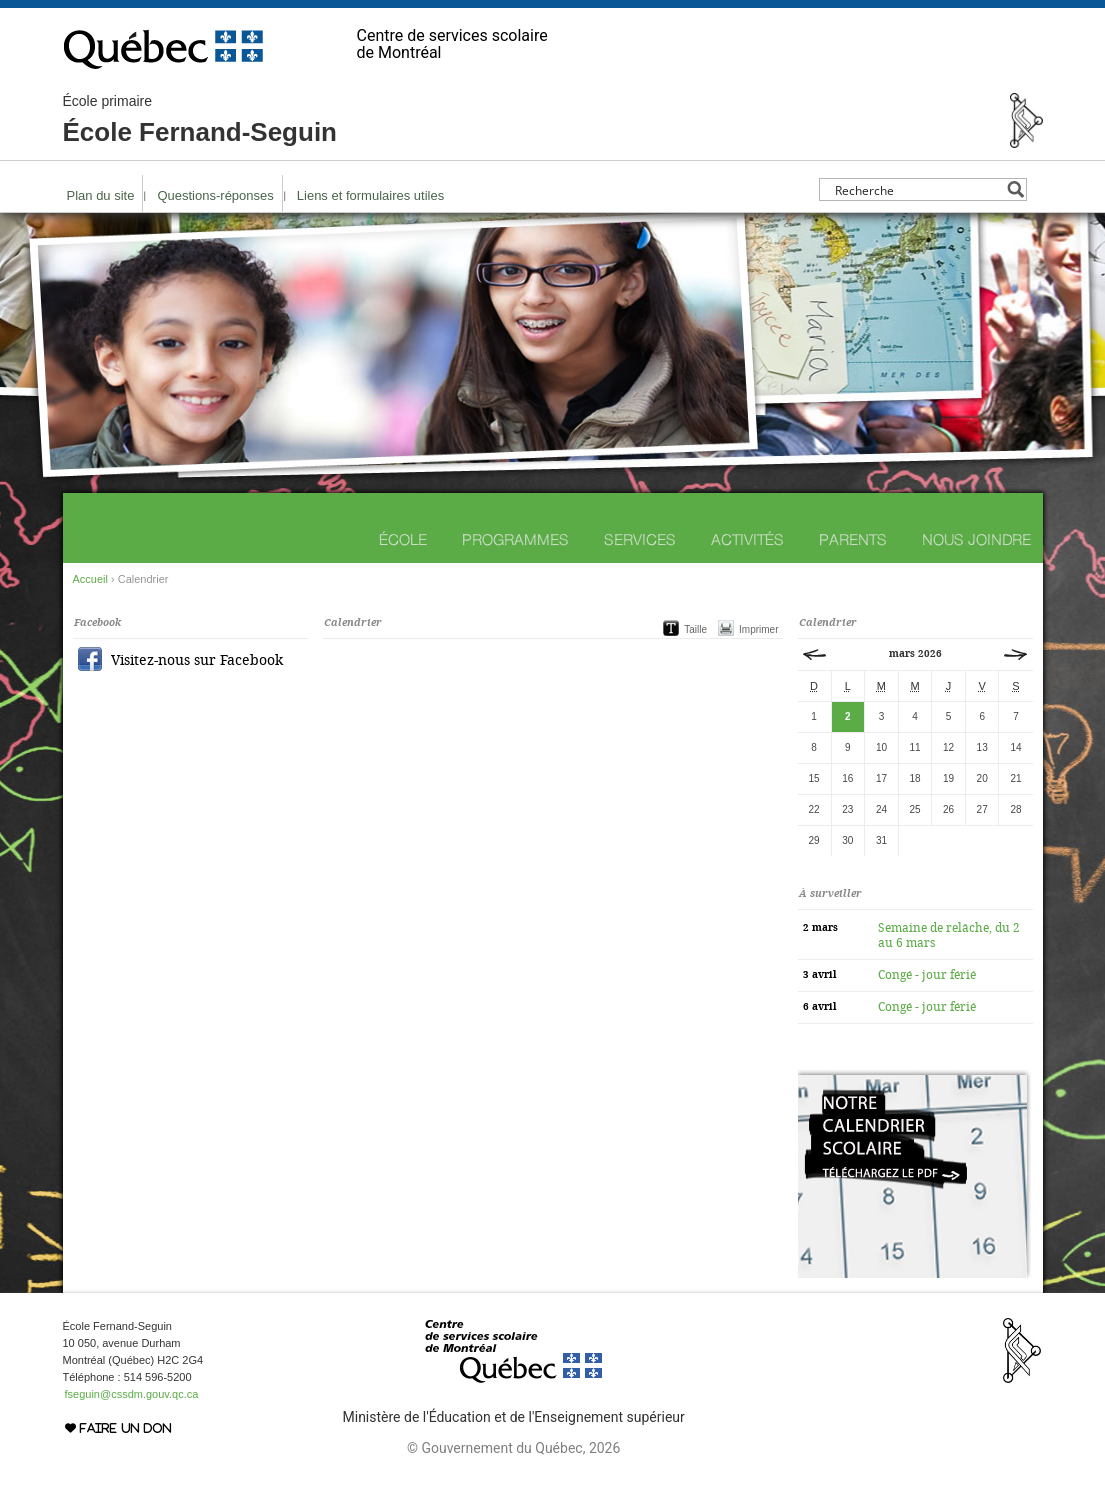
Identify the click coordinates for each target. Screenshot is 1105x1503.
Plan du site (101, 195)
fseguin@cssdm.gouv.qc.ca (132, 1394)
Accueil (90, 579)
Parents (853, 539)
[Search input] (917, 189)
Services (640, 539)
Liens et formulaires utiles (370, 195)
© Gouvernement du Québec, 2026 (513, 1448)
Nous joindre (976, 539)
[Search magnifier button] (1015, 189)
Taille (695, 629)
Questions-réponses (215, 195)
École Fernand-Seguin (200, 120)
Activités (747, 539)
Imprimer (758, 629)
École (403, 539)
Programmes (515, 539)
